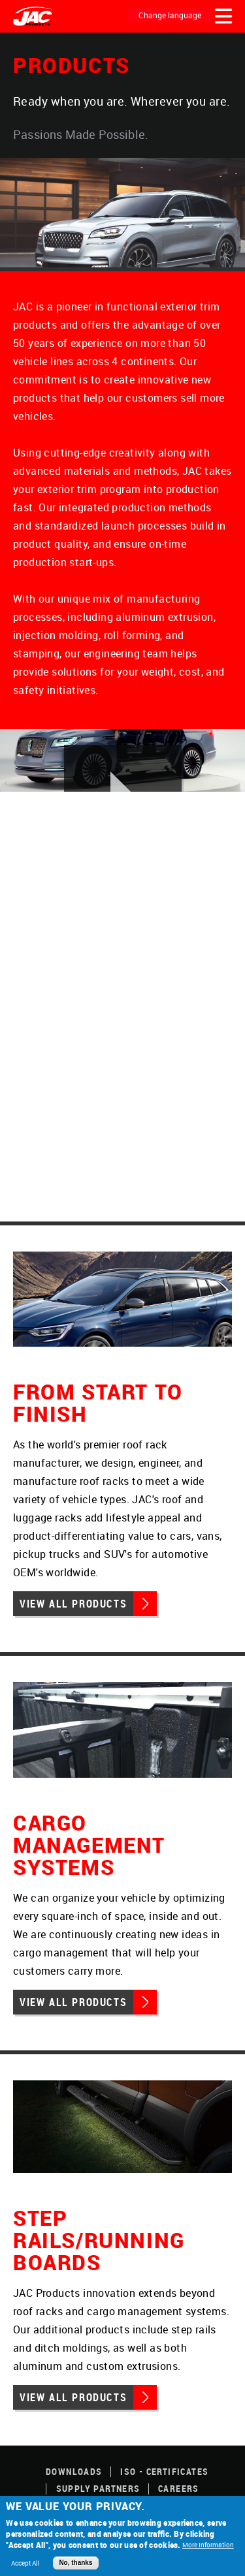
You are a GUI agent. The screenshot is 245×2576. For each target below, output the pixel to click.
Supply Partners (98, 2488)
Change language (170, 15)
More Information (208, 2544)
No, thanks (75, 2562)
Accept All (25, 2563)
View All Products (73, 1603)
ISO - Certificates (164, 2471)
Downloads (74, 2471)
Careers (178, 2488)
